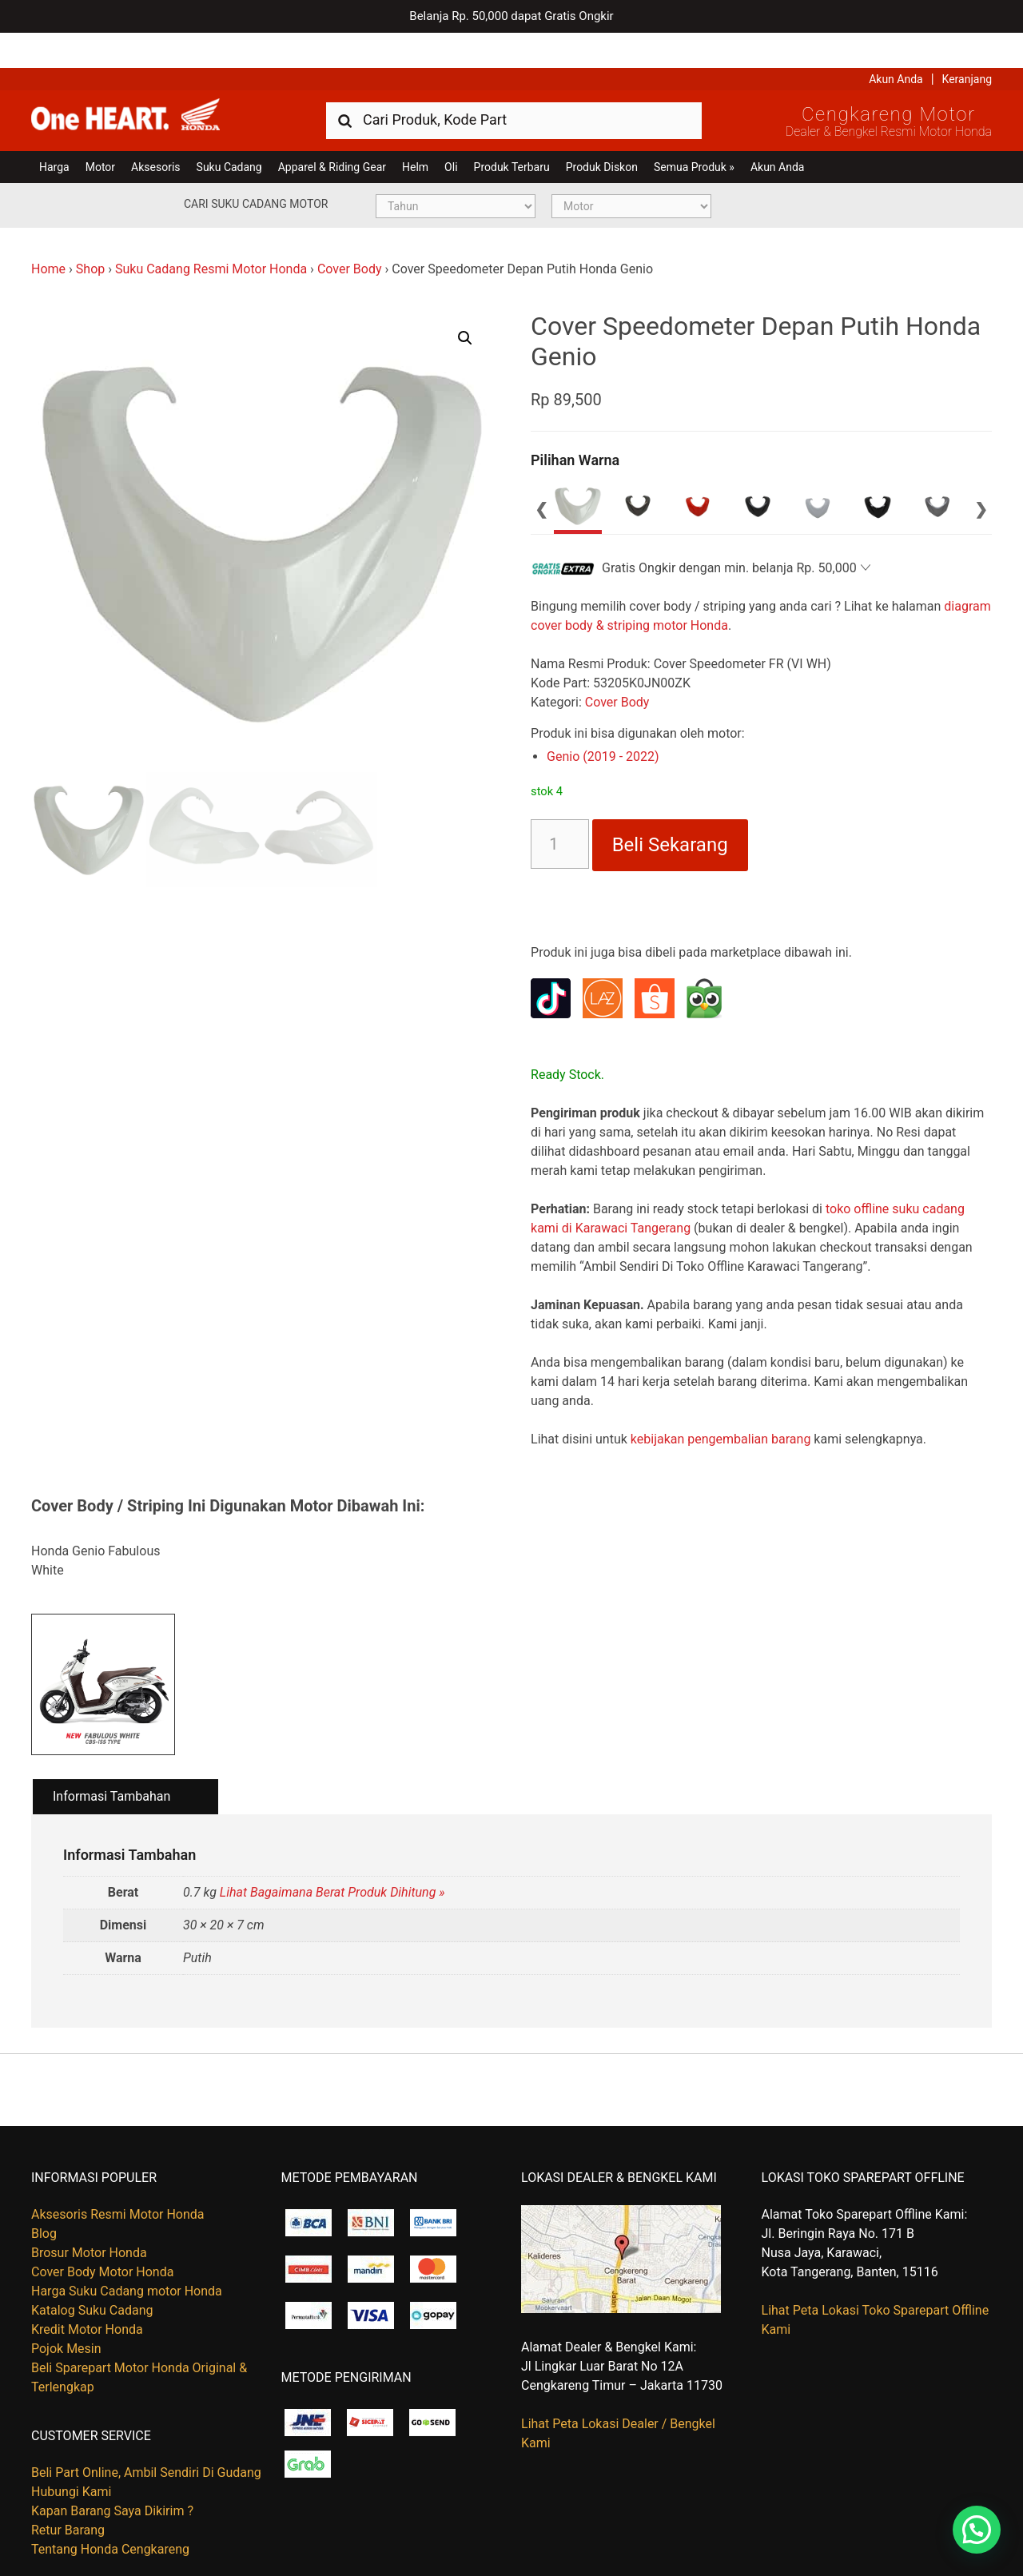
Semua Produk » (694, 131)
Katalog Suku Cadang (92, 2275)
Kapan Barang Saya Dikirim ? (112, 2476)
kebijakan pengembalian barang (721, 1403)
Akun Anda (896, 44)
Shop (90, 233)
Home (48, 233)
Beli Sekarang (670, 809)
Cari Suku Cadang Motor (256, 168)
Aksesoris (155, 131)
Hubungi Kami (71, 2457)
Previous (542, 473)
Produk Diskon (602, 131)
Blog (44, 2199)
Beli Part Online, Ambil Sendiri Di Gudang (146, 2438)
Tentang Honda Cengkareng (110, 2514)
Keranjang (967, 44)
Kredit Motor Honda (87, 2295)
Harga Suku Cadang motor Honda (126, 2256)
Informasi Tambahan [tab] (111, 1761)
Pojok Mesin (66, 2314)
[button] (465, 303)
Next (981, 473)
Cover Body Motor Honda (102, 2237)
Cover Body (349, 233)
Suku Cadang (229, 131)
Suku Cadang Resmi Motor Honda (211, 233)
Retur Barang (68, 2495)
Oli (450, 131)
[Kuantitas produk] (560, 809)
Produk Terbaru (512, 131)
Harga (54, 131)
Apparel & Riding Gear (332, 131)
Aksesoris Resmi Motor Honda (118, 2180)
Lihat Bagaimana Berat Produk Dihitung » (332, 1857)
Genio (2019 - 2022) (603, 721)
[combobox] (514, 84)
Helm (415, 131)
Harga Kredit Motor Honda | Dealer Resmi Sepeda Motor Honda (147, 84)
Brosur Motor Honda (89, 2218)
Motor (100, 131)
